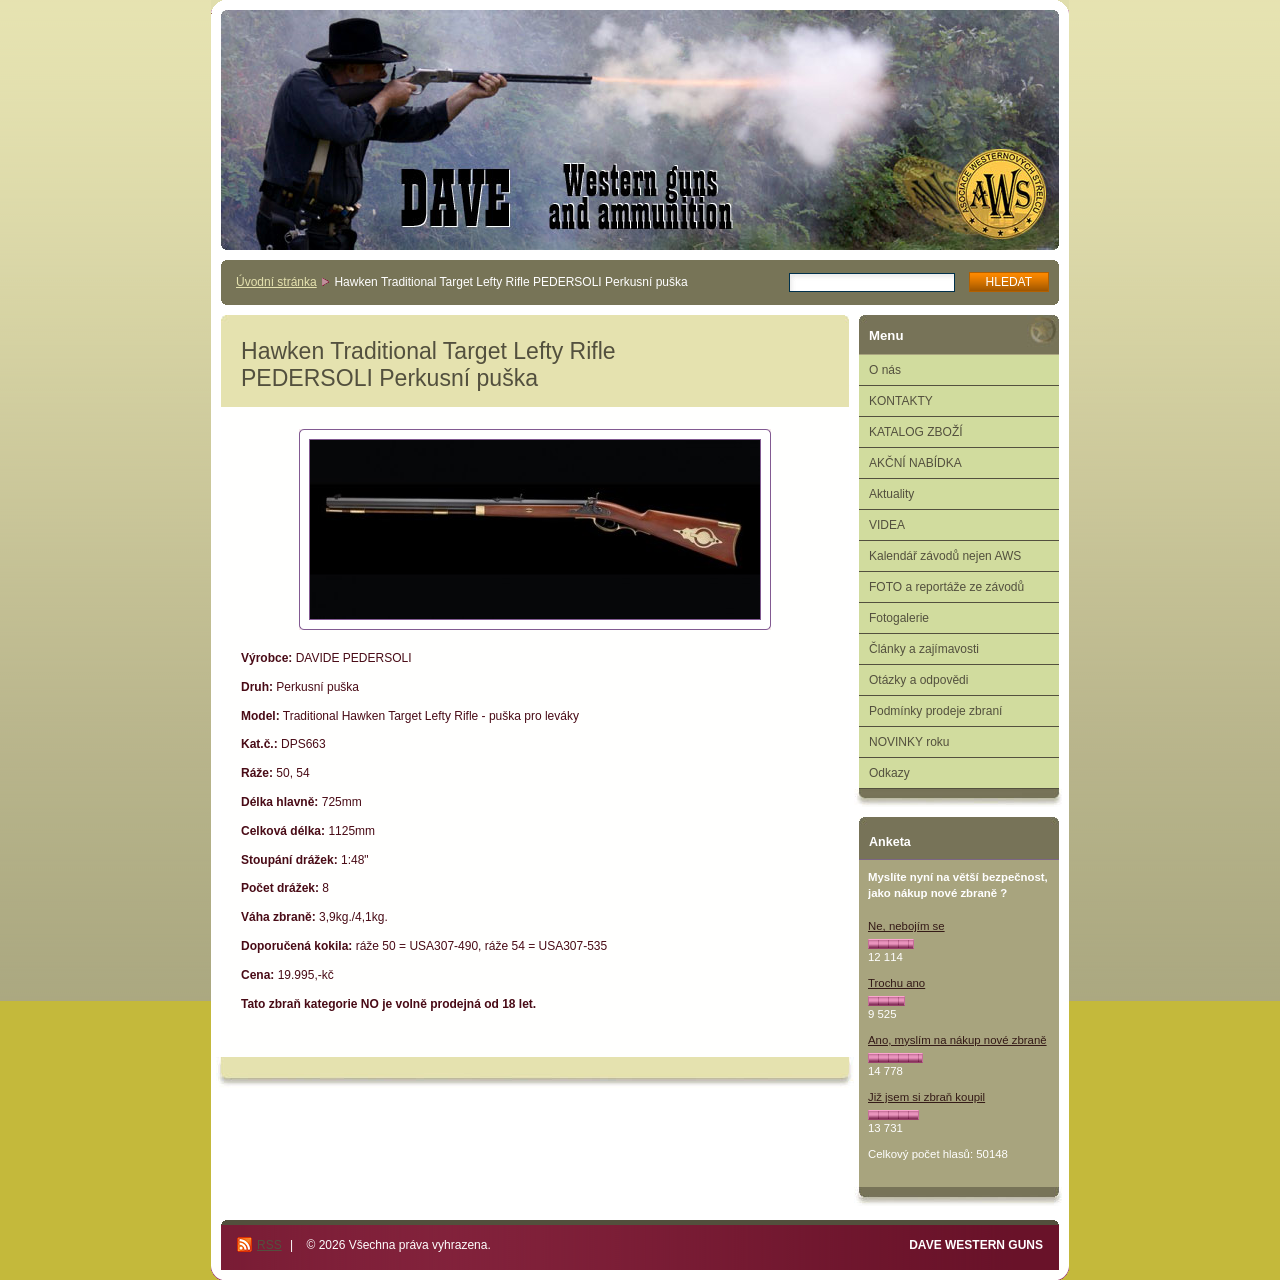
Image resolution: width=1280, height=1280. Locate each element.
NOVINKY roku (909, 742)
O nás (885, 370)
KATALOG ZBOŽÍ (916, 432)
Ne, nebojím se (906, 926)
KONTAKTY (901, 401)
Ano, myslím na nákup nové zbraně (957, 1040)
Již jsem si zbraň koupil (926, 1097)
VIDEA (887, 525)
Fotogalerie (899, 618)
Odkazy (889, 773)
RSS (269, 1245)
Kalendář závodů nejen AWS (945, 556)
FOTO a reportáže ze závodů (946, 587)
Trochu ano (896, 983)
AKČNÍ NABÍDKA (915, 463)
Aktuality (891, 494)
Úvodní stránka (276, 282)
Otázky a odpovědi (918, 680)
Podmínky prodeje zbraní (935, 711)
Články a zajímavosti (924, 649)
